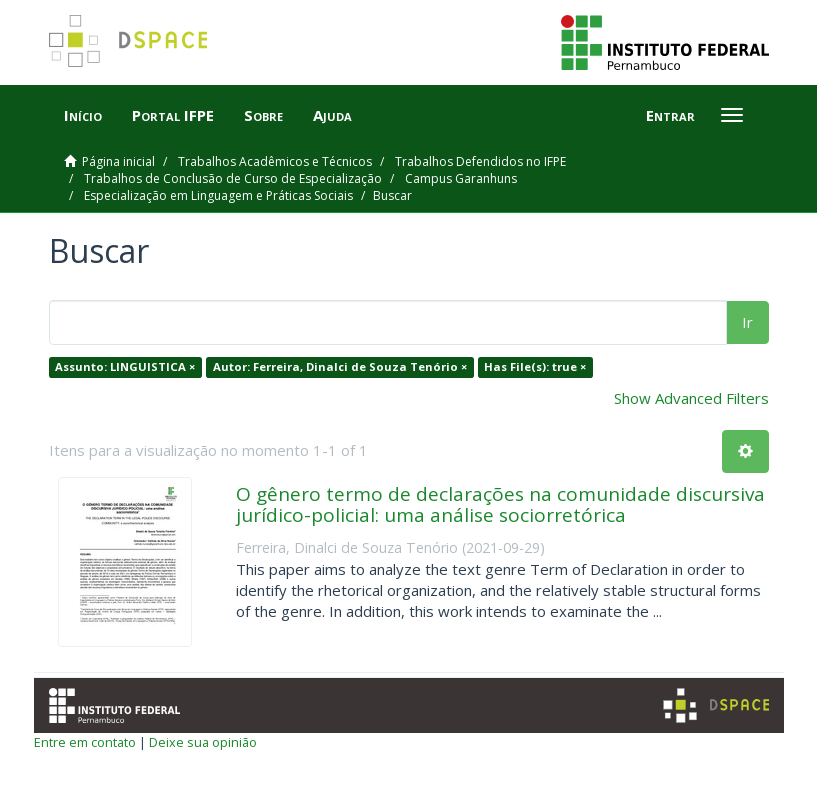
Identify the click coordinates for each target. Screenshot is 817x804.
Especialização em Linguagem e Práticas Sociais (218, 195)
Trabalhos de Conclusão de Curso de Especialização (233, 178)
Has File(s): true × (535, 367)
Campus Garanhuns (461, 178)
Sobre (263, 115)
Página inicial (118, 161)
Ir (747, 322)
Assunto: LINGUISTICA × (125, 367)
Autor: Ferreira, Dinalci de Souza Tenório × (340, 367)
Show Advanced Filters (691, 398)
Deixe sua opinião (203, 742)
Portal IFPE (173, 115)
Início (83, 115)
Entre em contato (85, 742)
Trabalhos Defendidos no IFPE (480, 161)
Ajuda (332, 115)
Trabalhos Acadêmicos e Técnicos (275, 161)
